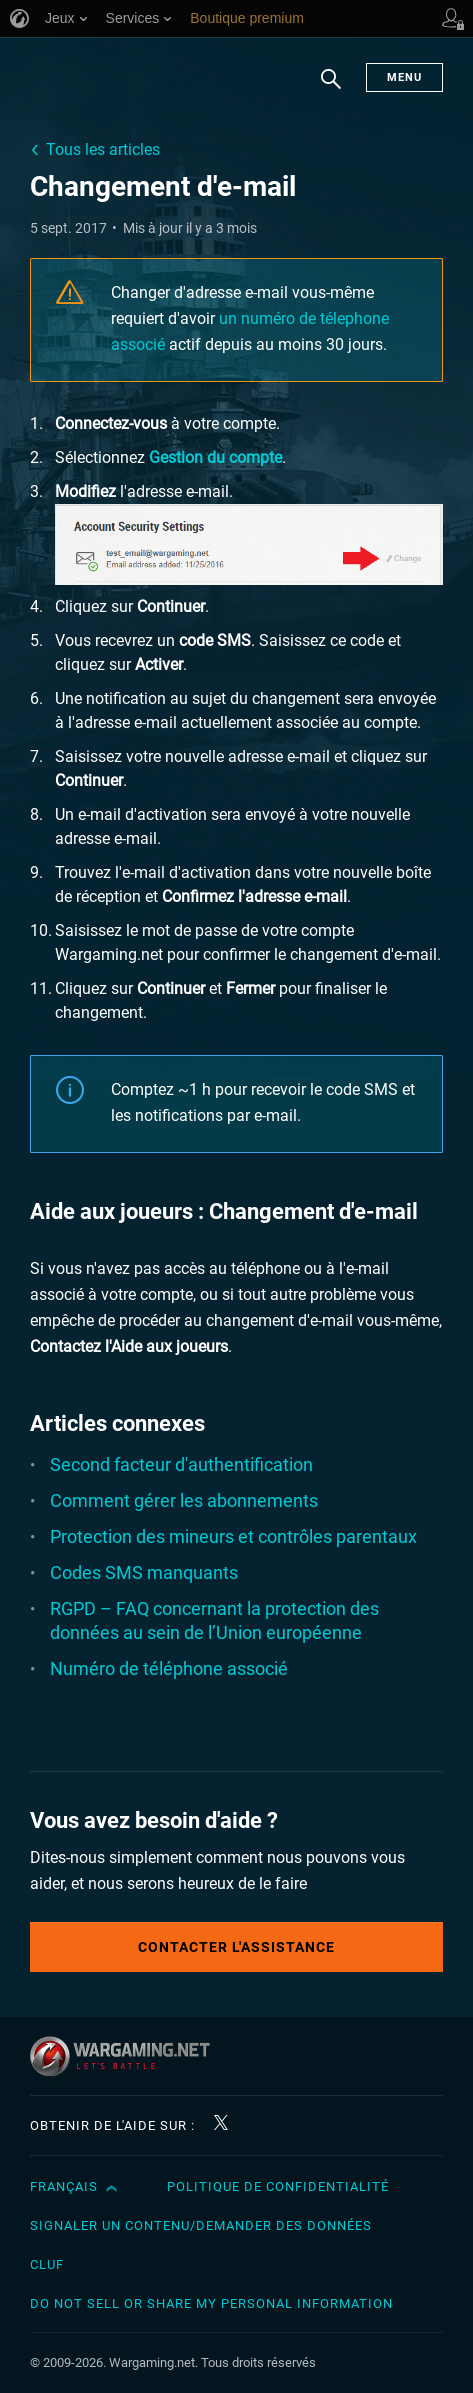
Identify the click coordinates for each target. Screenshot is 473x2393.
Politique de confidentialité (278, 2186)
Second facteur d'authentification (181, 1464)
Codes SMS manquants (144, 1572)
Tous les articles (103, 149)
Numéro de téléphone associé (169, 1668)
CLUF (47, 2264)
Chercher (331, 89)
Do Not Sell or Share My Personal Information (211, 2303)
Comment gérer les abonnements (184, 1500)
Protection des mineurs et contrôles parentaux (233, 1536)
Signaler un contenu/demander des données (201, 2225)
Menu (404, 77)
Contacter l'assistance (236, 1947)
